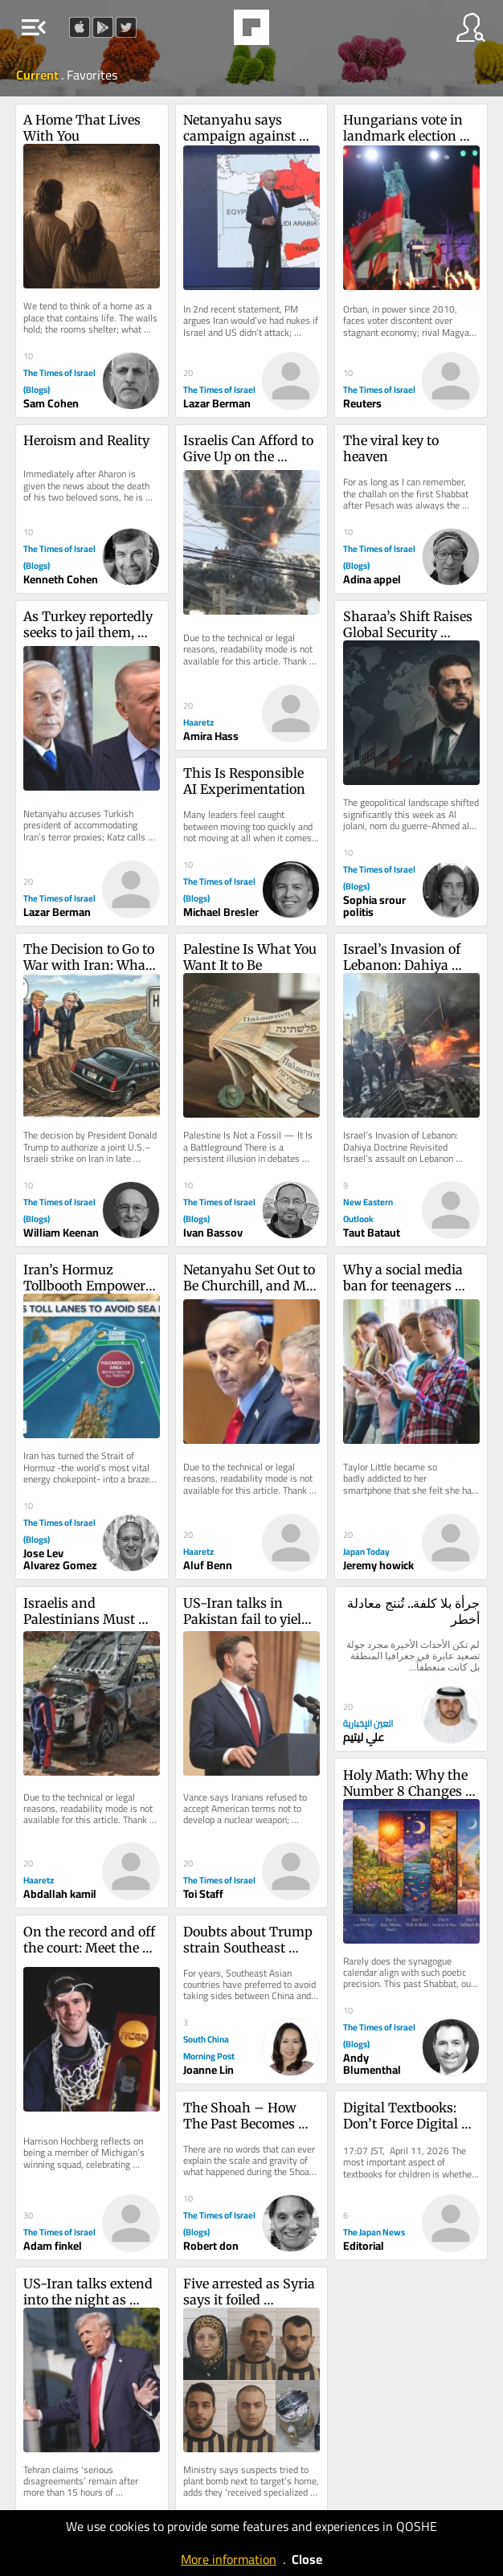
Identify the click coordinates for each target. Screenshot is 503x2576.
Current (38, 75)
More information (228, 2559)
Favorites (92, 75)
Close (307, 2559)
